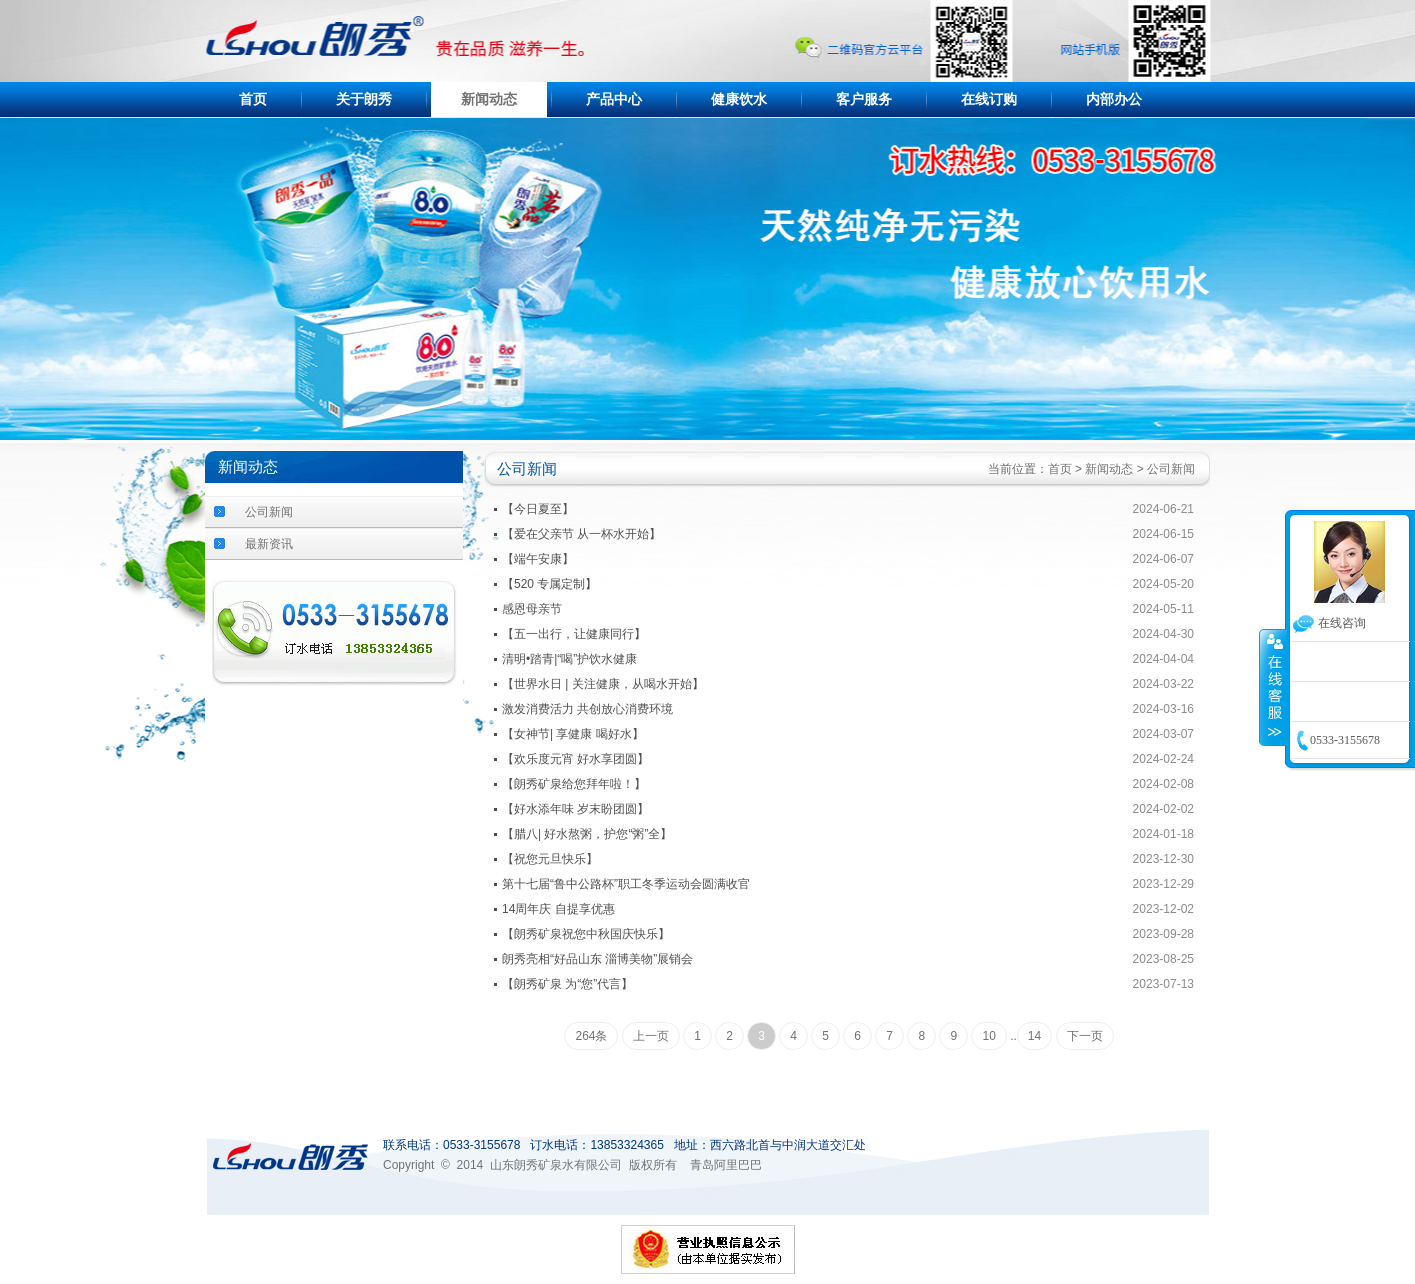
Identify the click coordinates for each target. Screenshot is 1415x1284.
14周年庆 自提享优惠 (558, 909)
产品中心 (614, 99)
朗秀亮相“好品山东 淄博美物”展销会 (597, 959)
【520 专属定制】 (549, 584)
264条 (591, 1036)
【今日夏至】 (538, 509)
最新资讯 (269, 544)
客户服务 (864, 99)
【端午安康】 (538, 559)
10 (988, 1036)
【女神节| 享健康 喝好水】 (573, 734)
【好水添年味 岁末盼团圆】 (575, 809)
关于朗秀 (364, 99)
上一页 (651, 1036)
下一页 (1085, 1036)
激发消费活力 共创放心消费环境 (587, 709)
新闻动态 (489, 99)
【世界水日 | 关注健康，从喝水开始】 (603, 684)
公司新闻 (269, 512)
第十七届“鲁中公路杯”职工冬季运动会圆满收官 (626, 884)
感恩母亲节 (532, 609)
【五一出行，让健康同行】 (574, 634)
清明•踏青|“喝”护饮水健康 (569, 659)
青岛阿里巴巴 (726, 1165)
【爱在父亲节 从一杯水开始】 (581, 534)
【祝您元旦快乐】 (550, 859)
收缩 (1273, 687)
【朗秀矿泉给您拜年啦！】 (574, 784)
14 (1034, 1036)
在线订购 (989, 99)
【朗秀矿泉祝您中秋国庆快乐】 (586, 934)
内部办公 (1114, 99)
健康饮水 (739, 99)
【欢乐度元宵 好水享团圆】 (575, 759)
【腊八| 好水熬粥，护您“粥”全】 (587, 834)
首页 (253, 99)
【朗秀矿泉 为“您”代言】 (567, 984)
